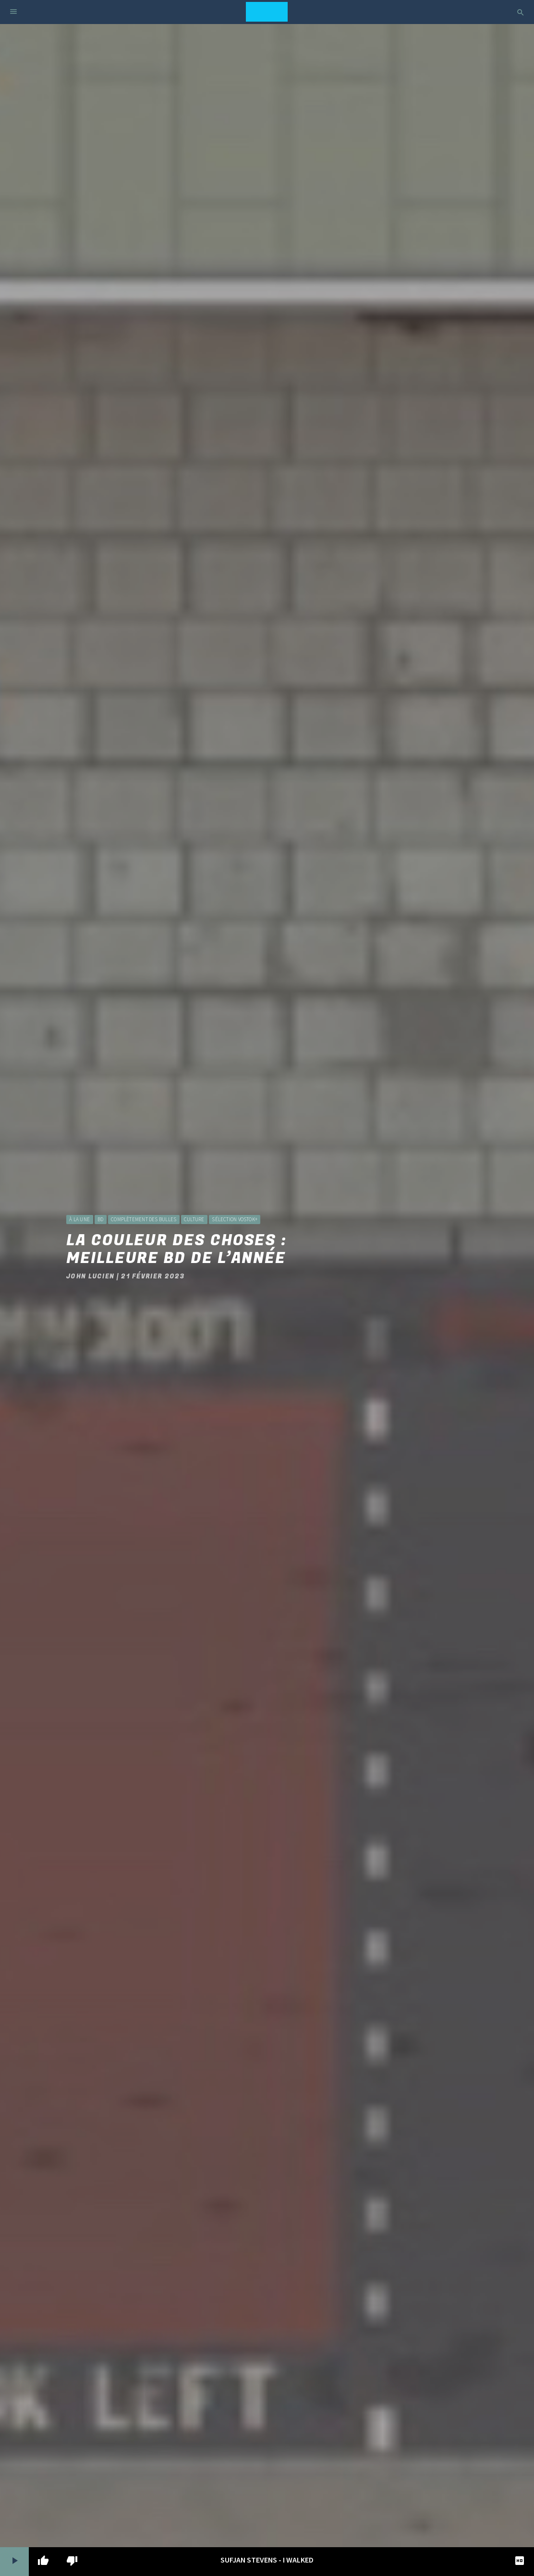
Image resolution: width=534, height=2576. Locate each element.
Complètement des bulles (143, 1219)
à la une (79, 1219)
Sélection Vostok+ (234, 1219)
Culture (194, 1219)
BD (100, 1219)
